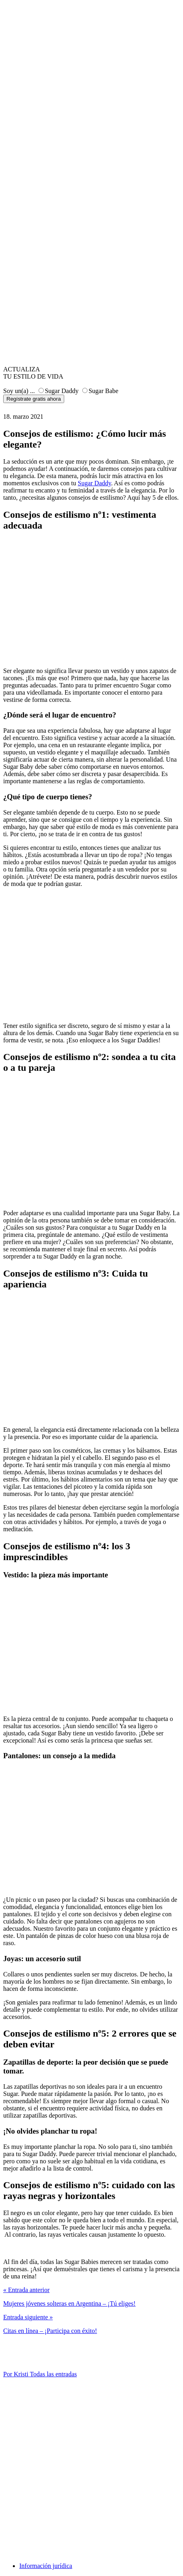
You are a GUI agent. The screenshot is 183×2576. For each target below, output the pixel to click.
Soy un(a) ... (19, 390)
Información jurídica (45, 2565)
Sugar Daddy (62, 390)
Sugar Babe (103, 390)
